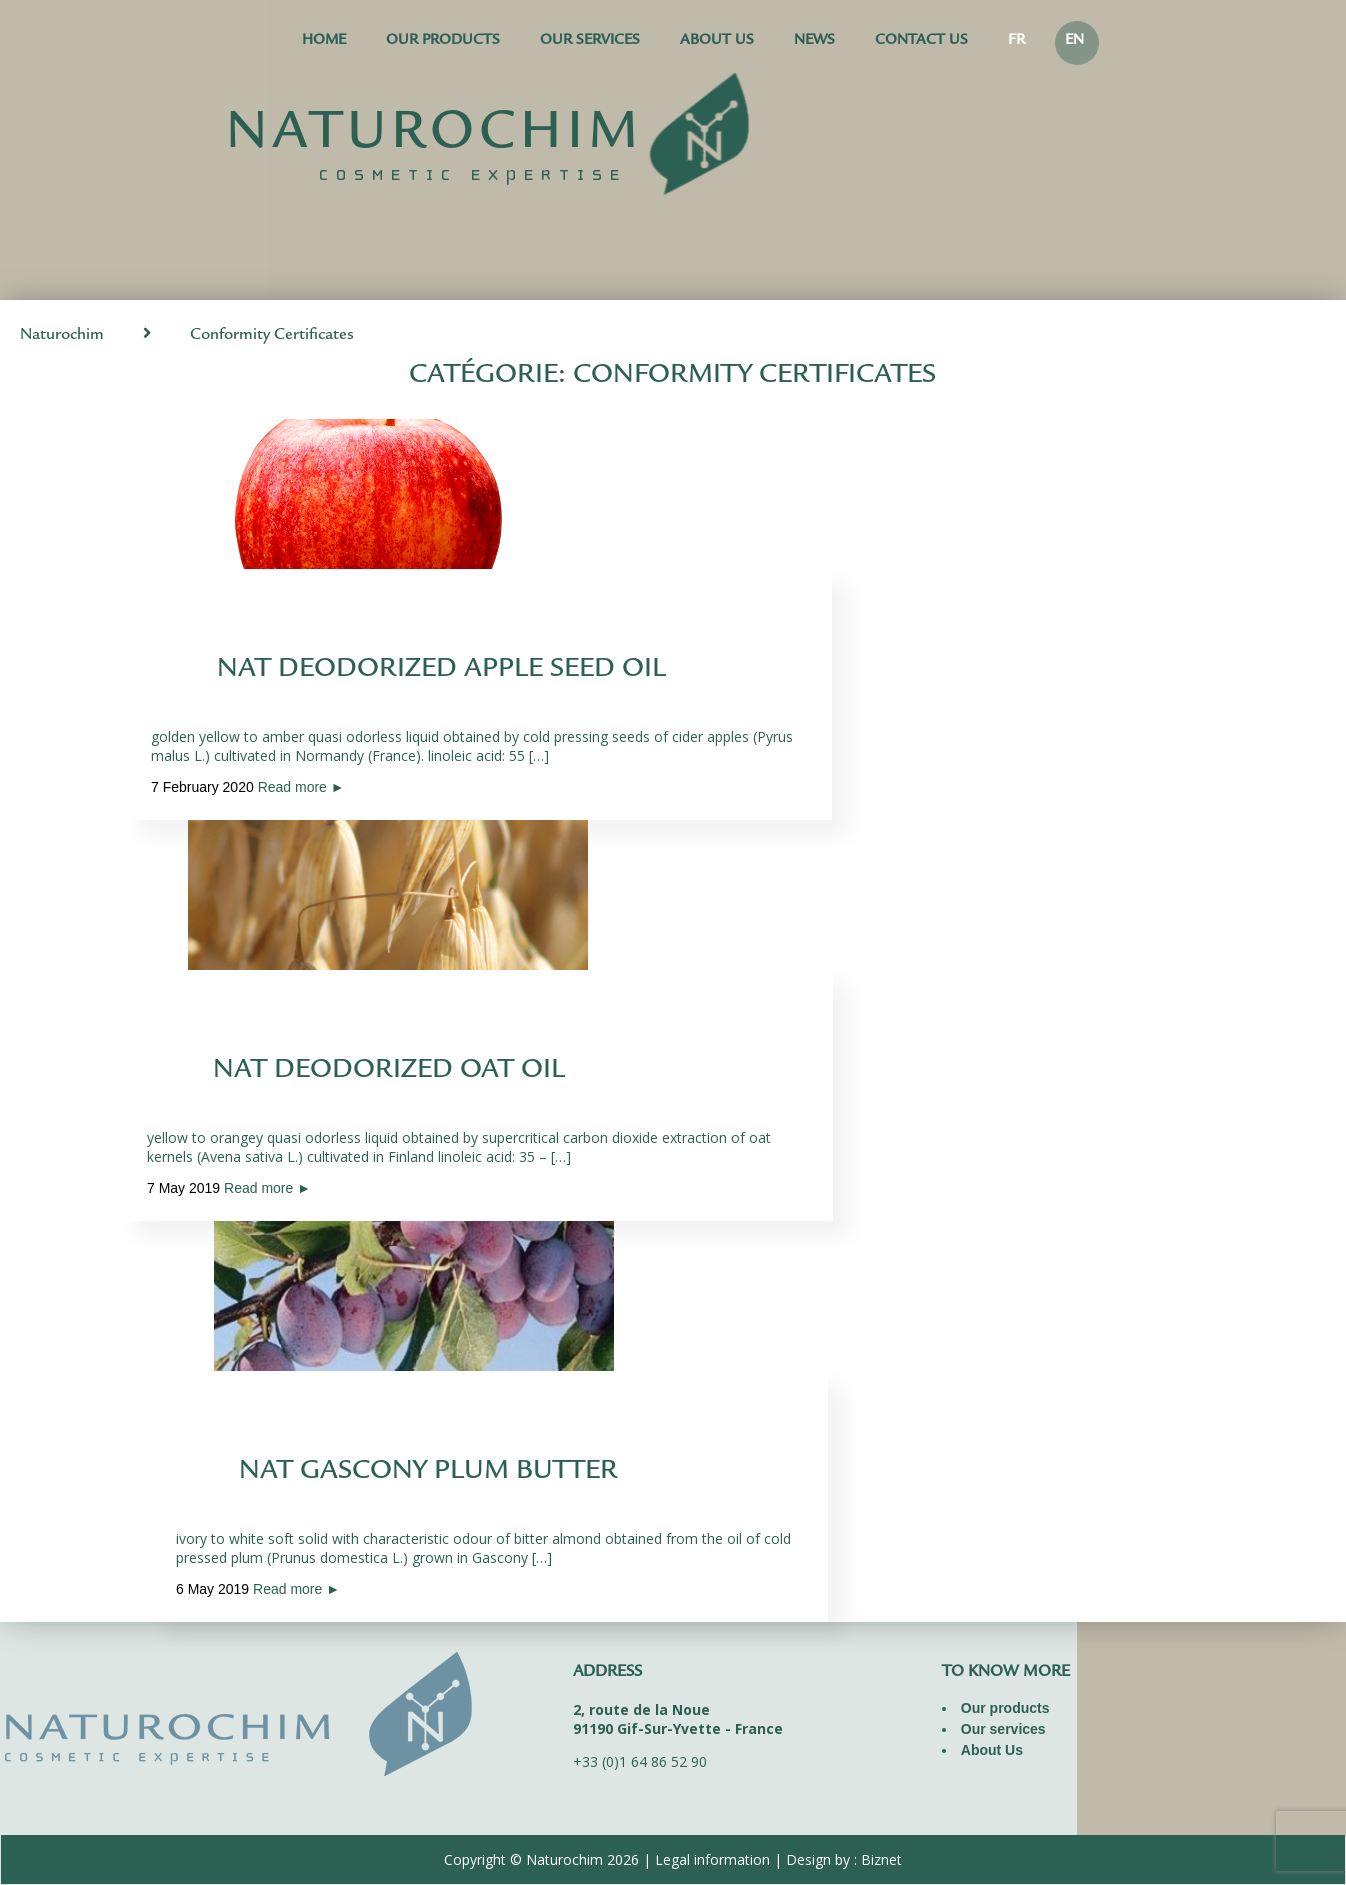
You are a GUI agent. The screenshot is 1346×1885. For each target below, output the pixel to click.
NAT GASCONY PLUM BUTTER (427, 1473)
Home (324, 41)
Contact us (921, 41)
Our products (443, 41)
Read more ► (301, 787)
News (814, 41)
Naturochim (62, 335)
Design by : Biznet (844, 1859)
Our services (590, 41)
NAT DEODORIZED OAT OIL (389, 1072)
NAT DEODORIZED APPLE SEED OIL (441, 671)
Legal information (712, 1859)
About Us (717, 41)
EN (1074, 41)
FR (1016, 41)
